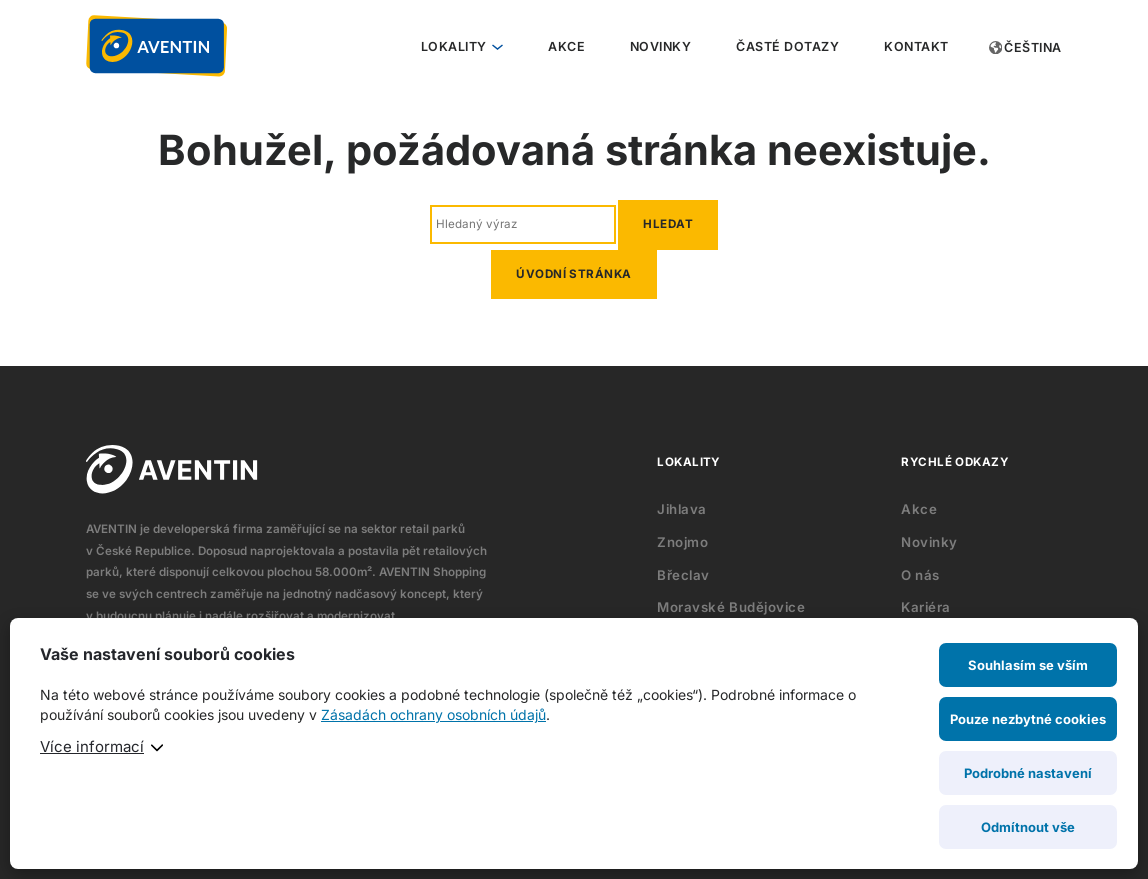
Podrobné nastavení (1028, 773)
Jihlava (682, 509)
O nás (920, 575)
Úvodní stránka (574, 274)
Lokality (454, 46)
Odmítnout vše (1028, 827)
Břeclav (683, 575)
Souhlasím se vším (1028, 665)
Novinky (661, 46)
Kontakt (916, 46)
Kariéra (926, 607)
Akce (566, 46)
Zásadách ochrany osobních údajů (433, 714)
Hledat (668, 224)
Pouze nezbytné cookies (1028, 719)
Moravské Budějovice (731, 607)
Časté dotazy (787, 46)
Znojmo (682, 542)
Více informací (92, 746)
